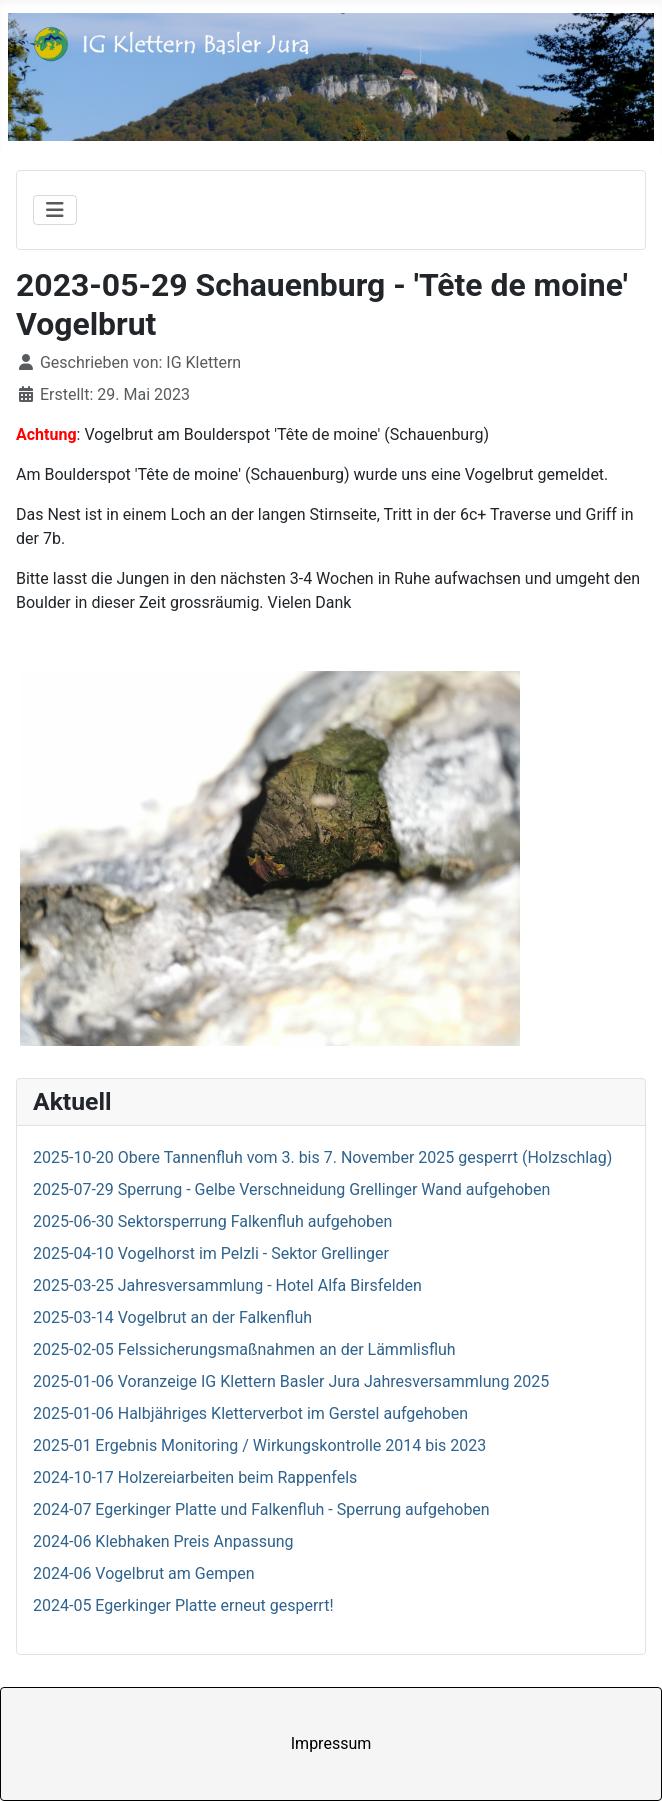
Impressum (331, 1743)
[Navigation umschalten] (55, 210)
